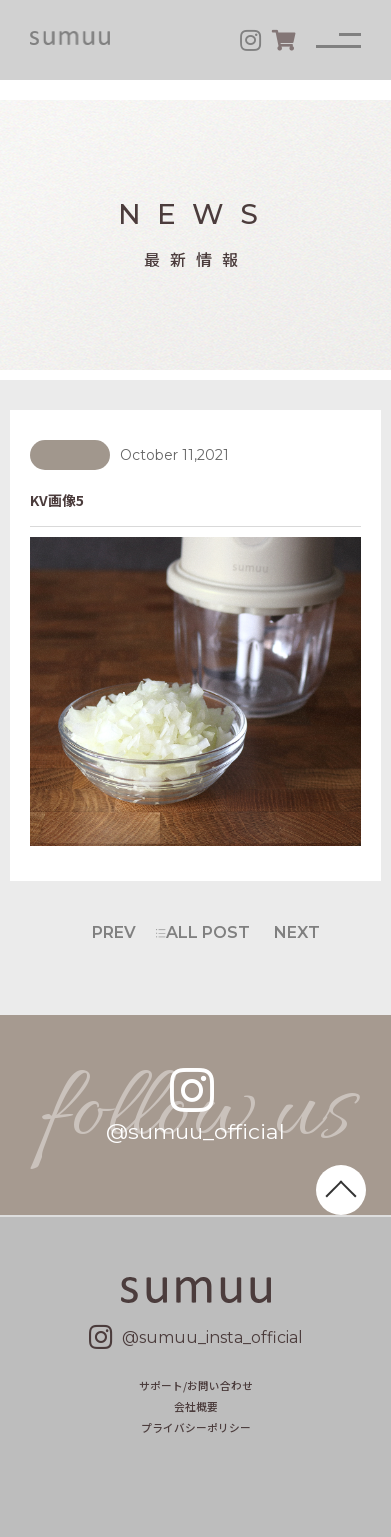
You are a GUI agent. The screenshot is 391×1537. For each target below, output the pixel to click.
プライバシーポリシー (196, 1427)
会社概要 (196, 1406)
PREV (114, 932)
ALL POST (208, 932)
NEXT (297, 932)
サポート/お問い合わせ (196, 1385)
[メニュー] (338, 40)
